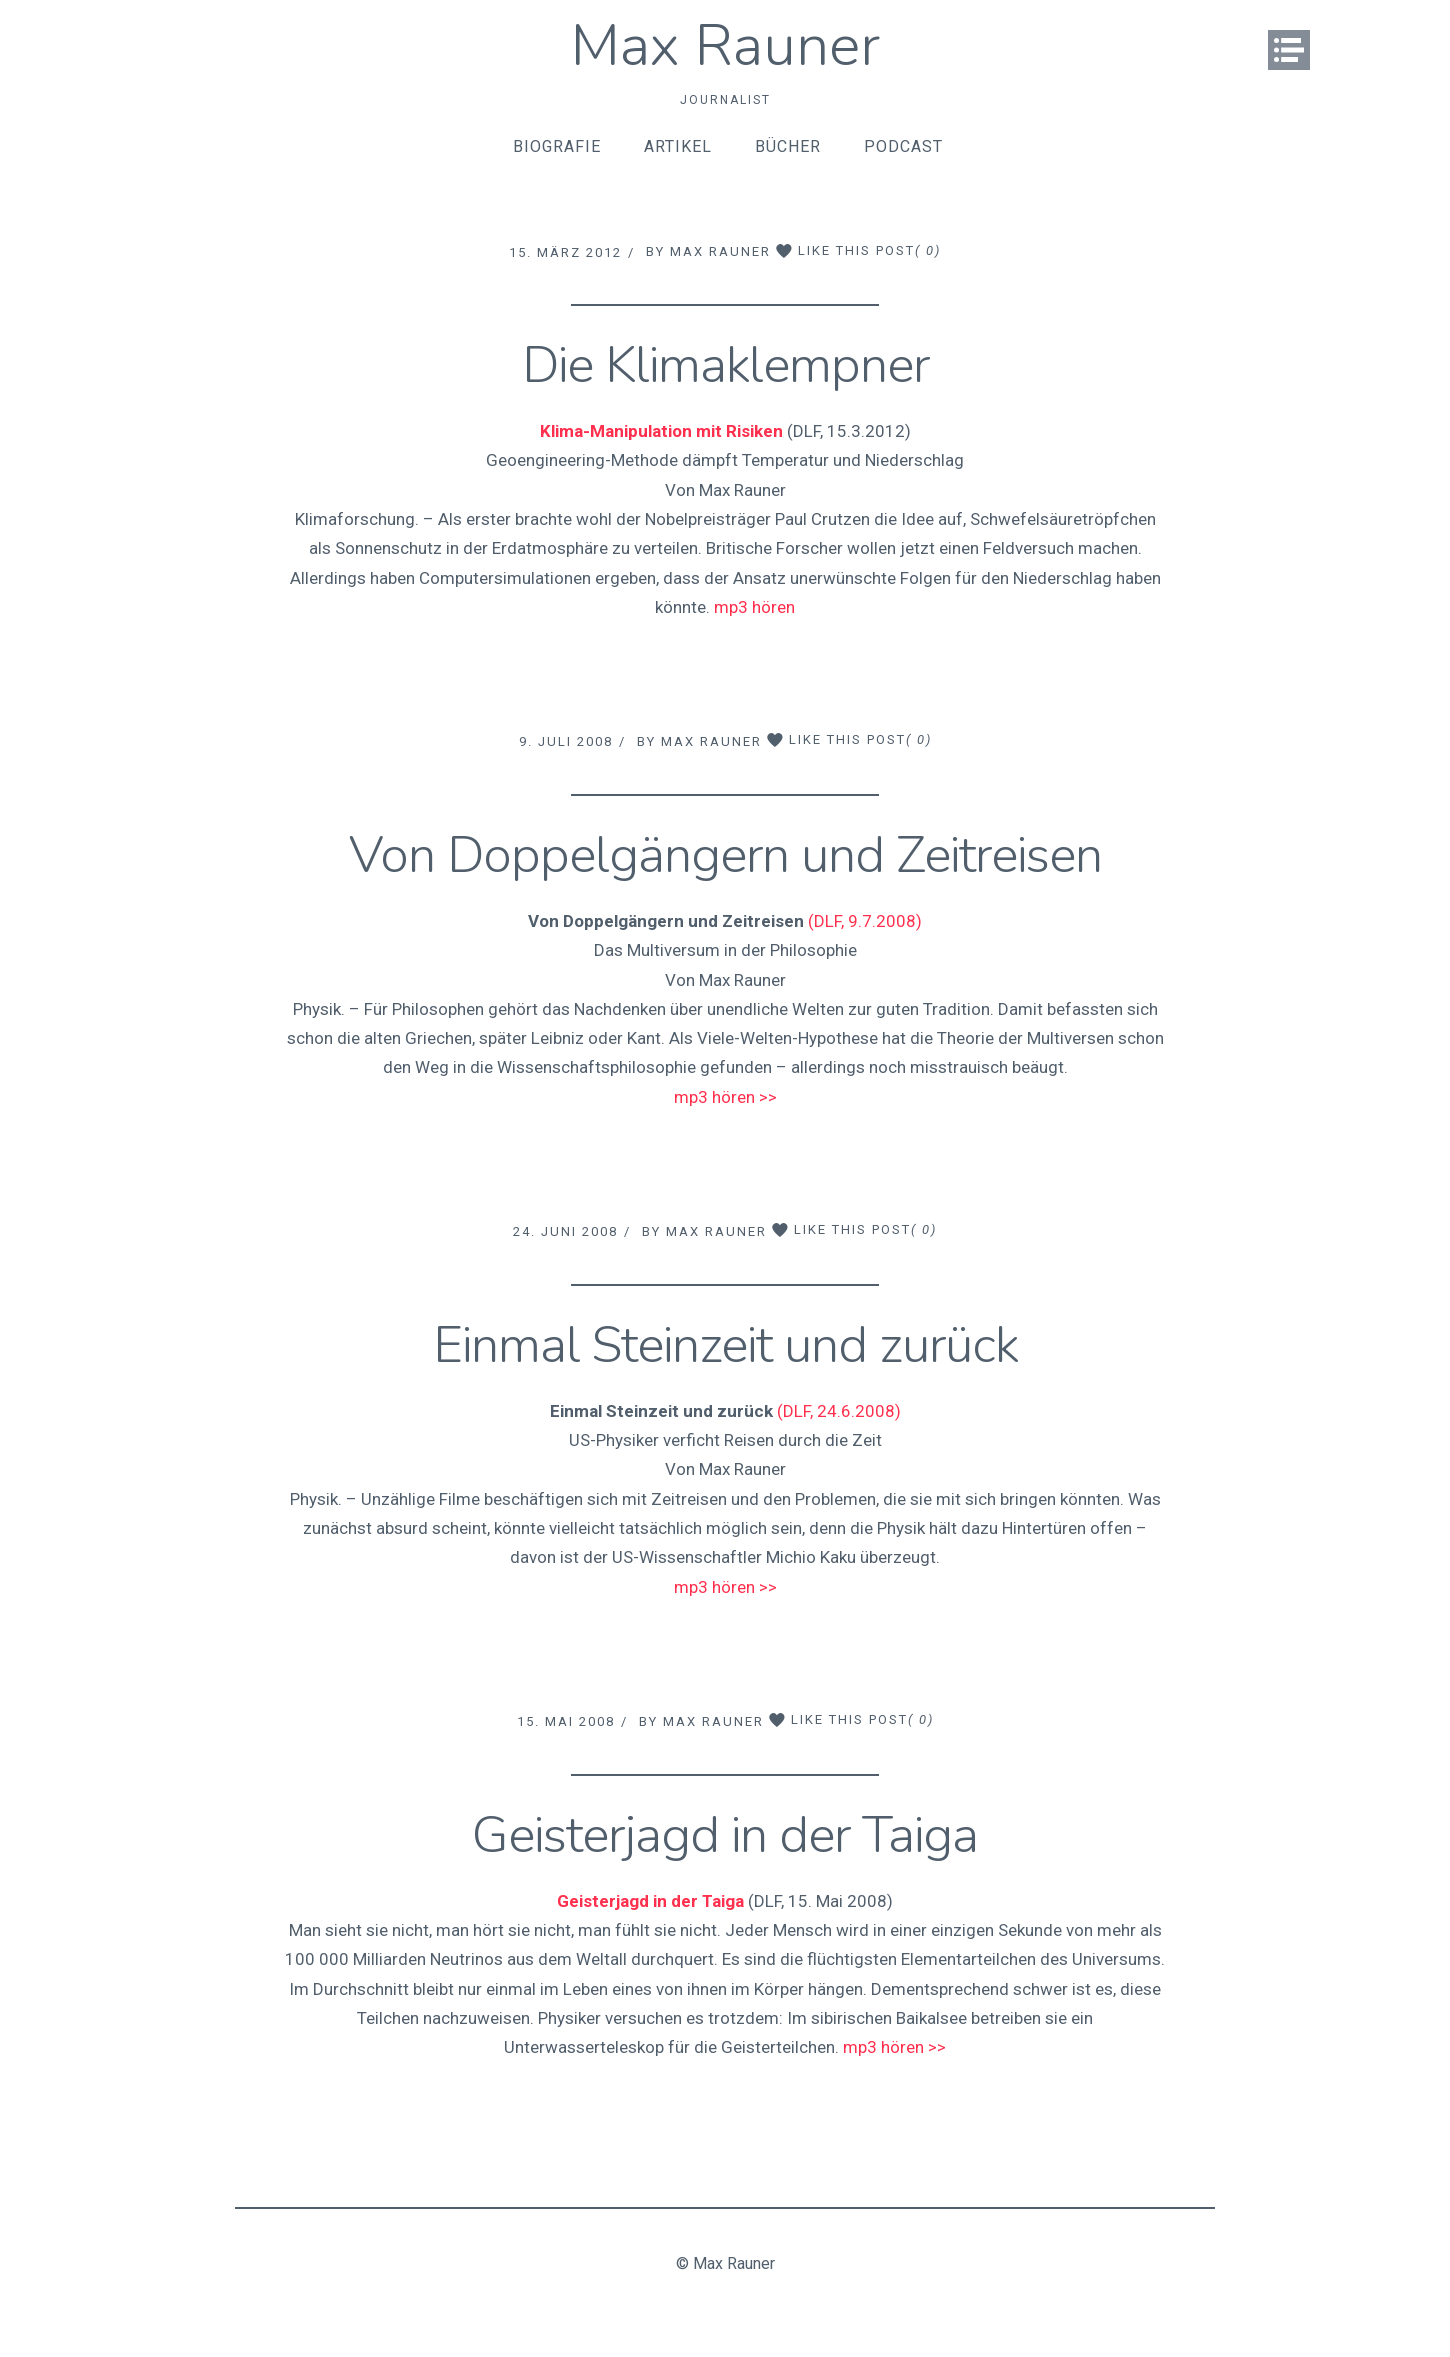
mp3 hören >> (725, 1097)
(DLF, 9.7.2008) (865, 921)
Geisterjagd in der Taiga (725, 1835)
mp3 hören (754, 607)
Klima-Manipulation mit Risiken (661, 431)
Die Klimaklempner (725, 365)
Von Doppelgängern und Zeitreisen (725, 855)
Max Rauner (725, 45)
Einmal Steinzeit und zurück (725, 1345)
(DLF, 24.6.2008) (839, 1411)
